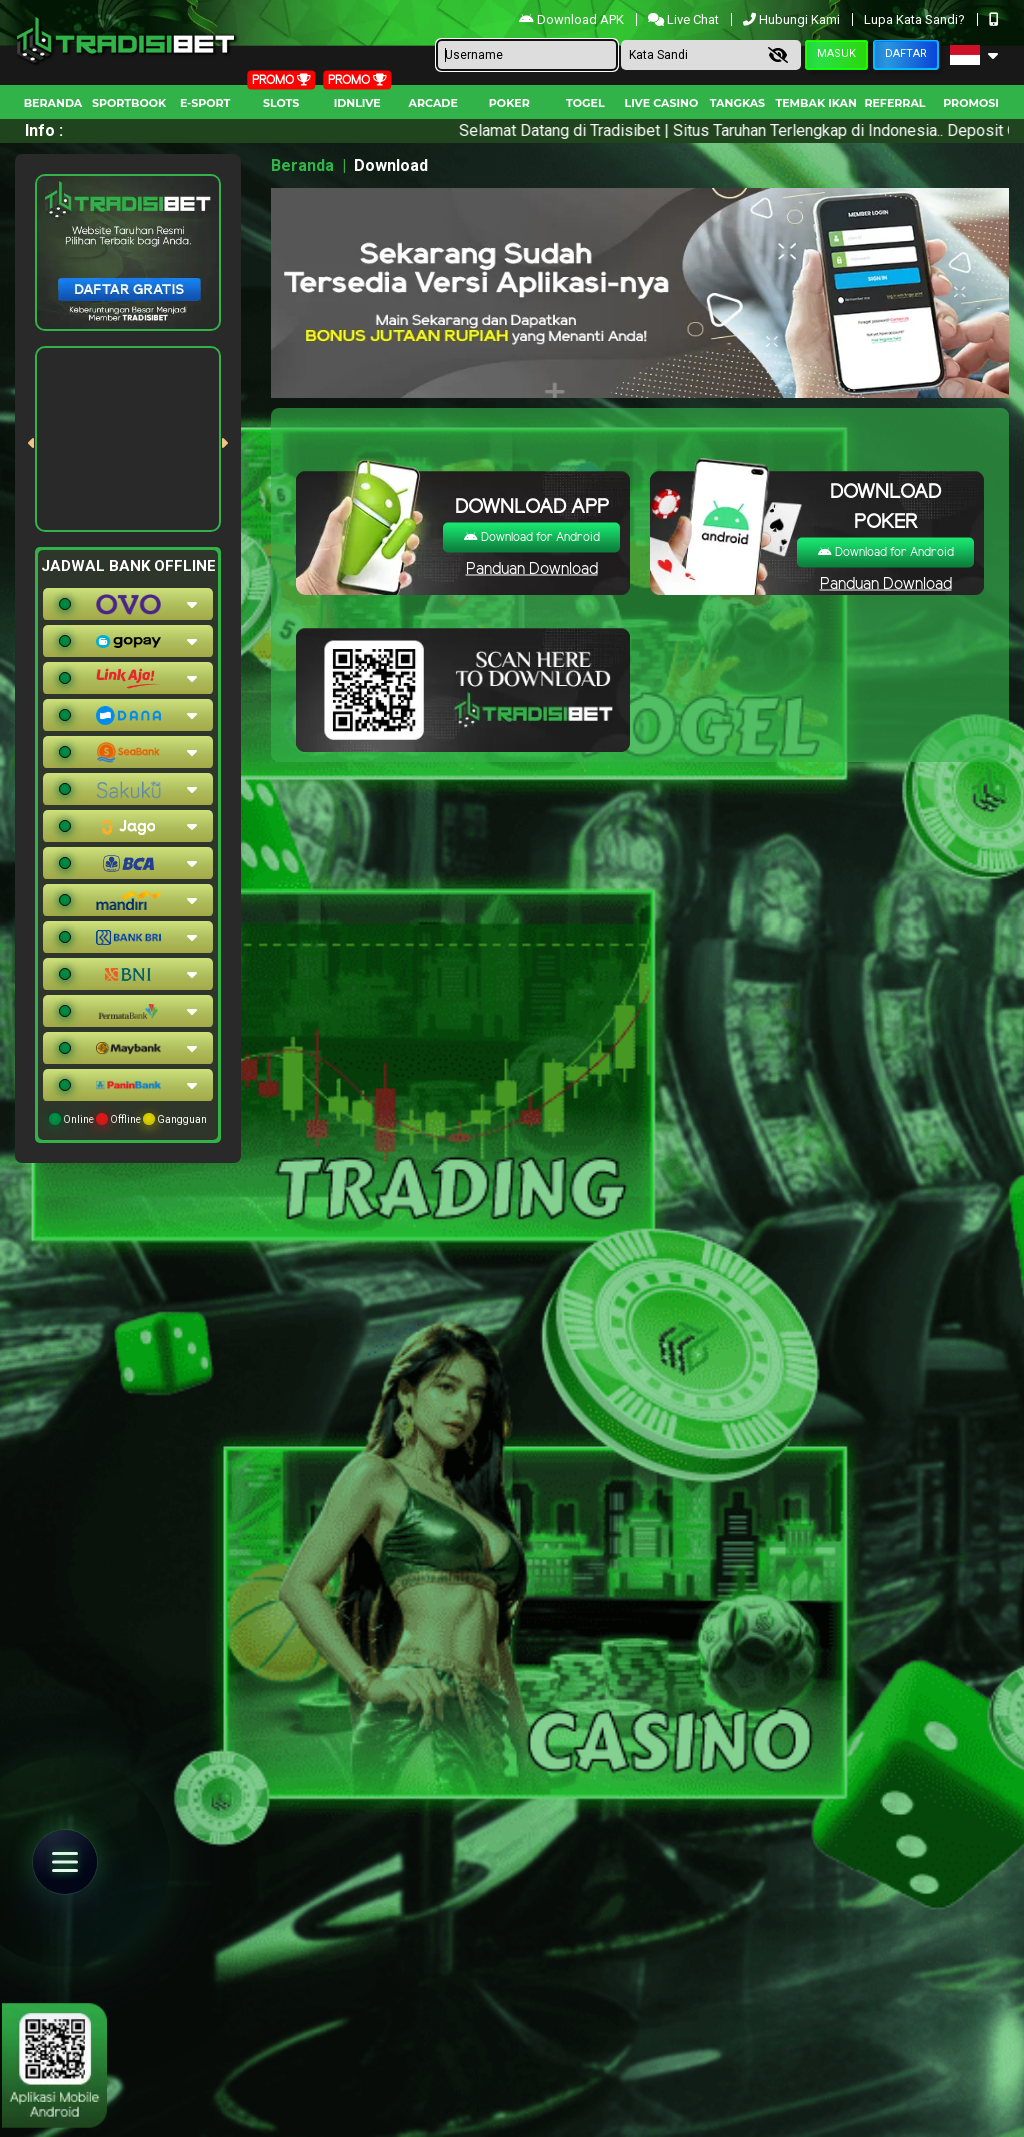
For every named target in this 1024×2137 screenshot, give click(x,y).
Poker (509, 103)
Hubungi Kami (793, 19)
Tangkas (737, 103)
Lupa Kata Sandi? (916, 19)
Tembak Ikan (816, 103)
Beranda (53, 103)
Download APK (573, 19)
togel (585, 103)
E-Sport (205, 103)
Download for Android (532, 536)
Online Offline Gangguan (128, 1119)
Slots (281, 103)
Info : (44, 130)
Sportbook (129, 103)
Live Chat (685, 19)
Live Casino (662, 103)
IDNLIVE (357, 103)
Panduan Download (532, 568)
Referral (894, 103)
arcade (433, 103)
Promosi (971, 103)
